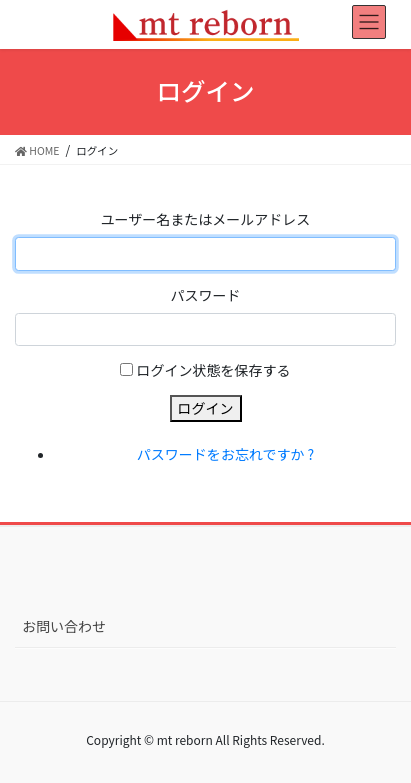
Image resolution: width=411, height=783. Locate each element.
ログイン (206, 408)
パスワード (206, 295)
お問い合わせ (64, 626)
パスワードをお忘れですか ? (225, 454)
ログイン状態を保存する (214, 370)
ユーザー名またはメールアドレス (206, 219)
